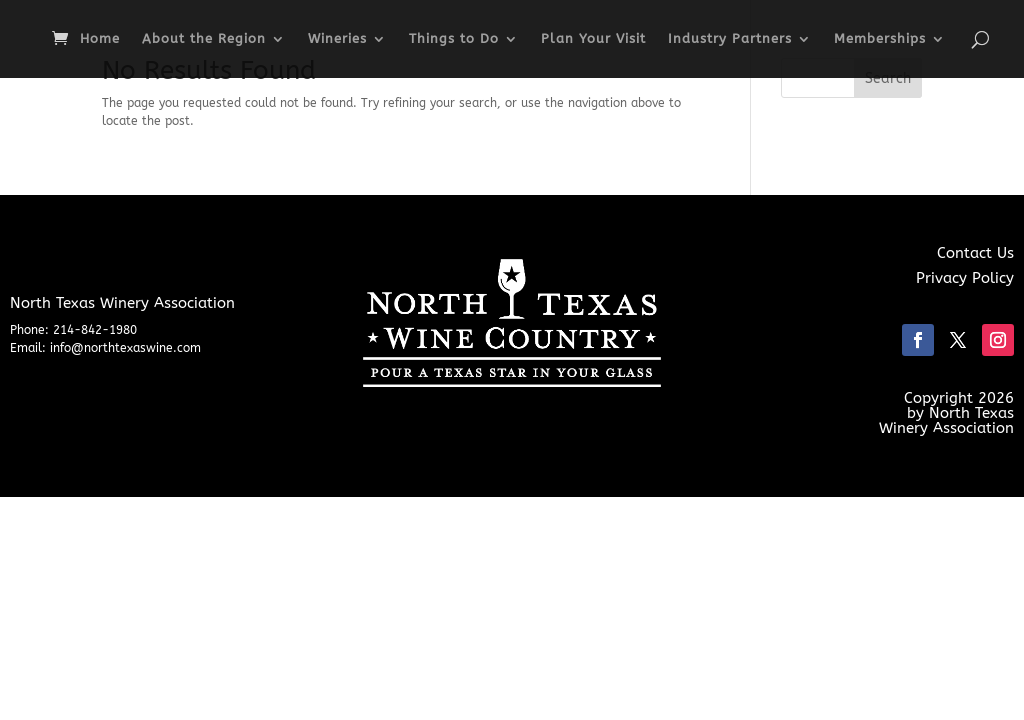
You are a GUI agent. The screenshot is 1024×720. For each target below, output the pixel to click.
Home (100, 39)
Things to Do (454, 39)
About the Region (204, 39)
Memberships (880, 39)
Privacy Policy (965, 278)
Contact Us (975, 253)
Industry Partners (730, 39)
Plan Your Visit (593, 39)
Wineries (337, 39)
